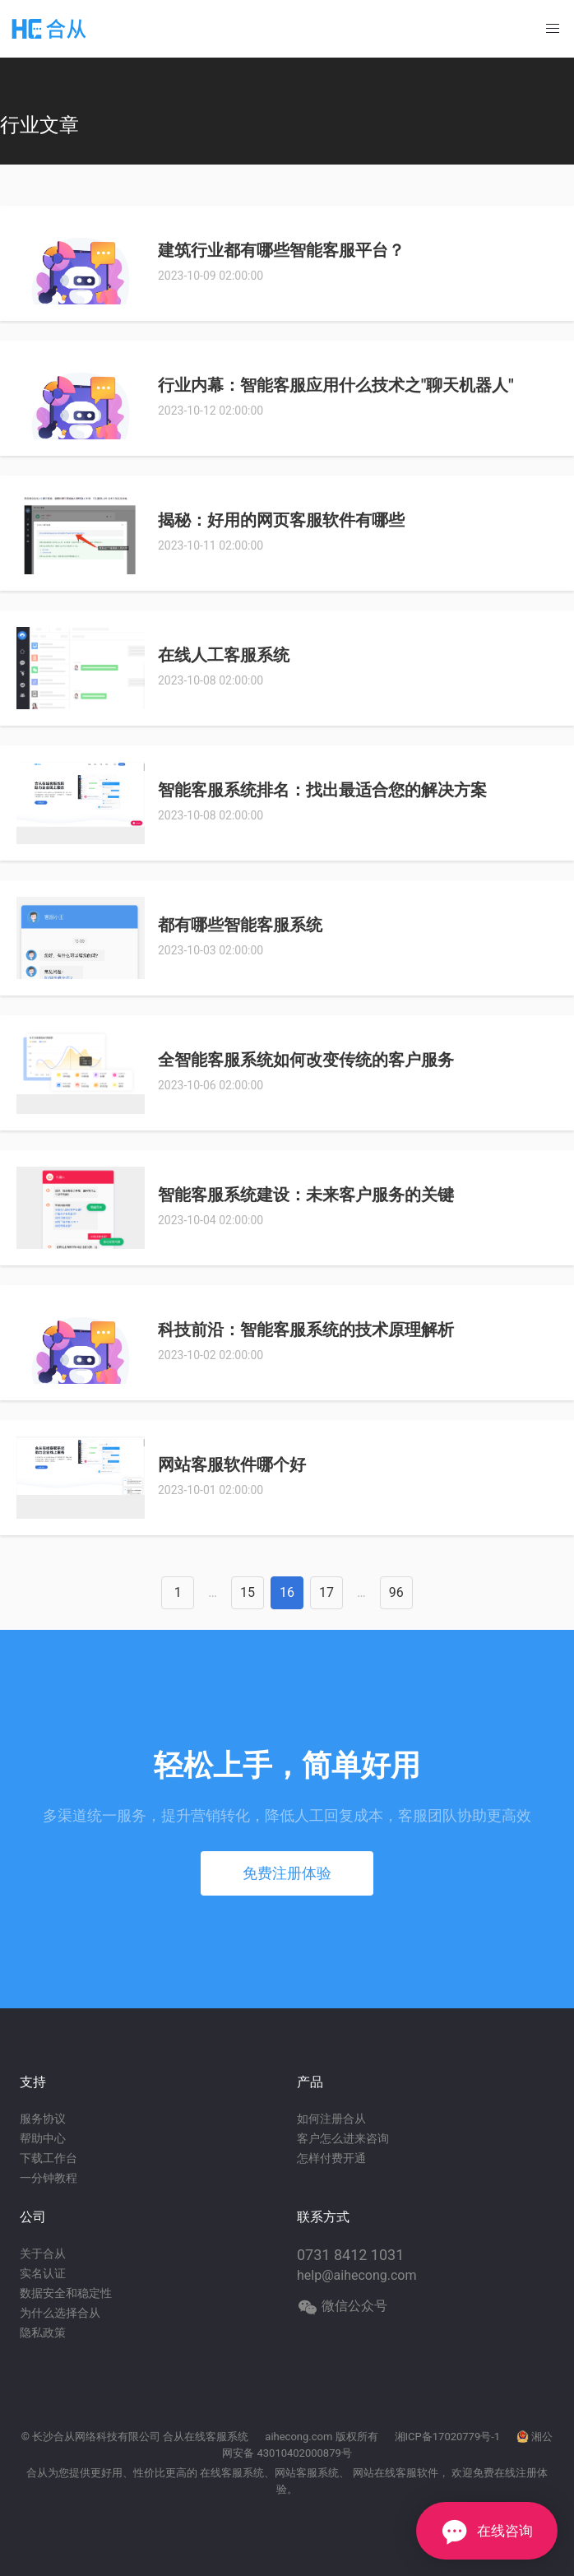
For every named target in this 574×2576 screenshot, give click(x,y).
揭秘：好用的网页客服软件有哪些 (281, 520)
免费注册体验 (287, 1873)
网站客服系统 (307, 2473)
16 (287, 1592)
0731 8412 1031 (350, 2254)
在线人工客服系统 (223, 655)
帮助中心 (43, 2138)
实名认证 (43, 2273)
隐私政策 (43, 2332)
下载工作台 (48, 2158)
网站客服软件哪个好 (232, 1464)
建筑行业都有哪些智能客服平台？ (281, 250)
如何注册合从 (331, 2118)
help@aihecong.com (357, 2275)
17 (326, 1592)
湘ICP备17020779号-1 (448, 2436)
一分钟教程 (48, 2177)
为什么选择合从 (60, 2312)
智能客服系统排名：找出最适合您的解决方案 (322, 790)
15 (247, 1592)
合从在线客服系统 (205, 2436)
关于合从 (43, 2253)
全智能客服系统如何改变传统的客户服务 (306, 1060)
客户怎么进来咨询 (343, 2138)
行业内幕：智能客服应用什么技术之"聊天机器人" (336, 385)
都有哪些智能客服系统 (240, 925)
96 (396, 1592)
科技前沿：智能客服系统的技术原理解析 (306, 1329)
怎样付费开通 (331, 2158)
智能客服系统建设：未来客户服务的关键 (306, 1194)
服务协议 (43, 2118)
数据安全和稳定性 (66, 2293)
